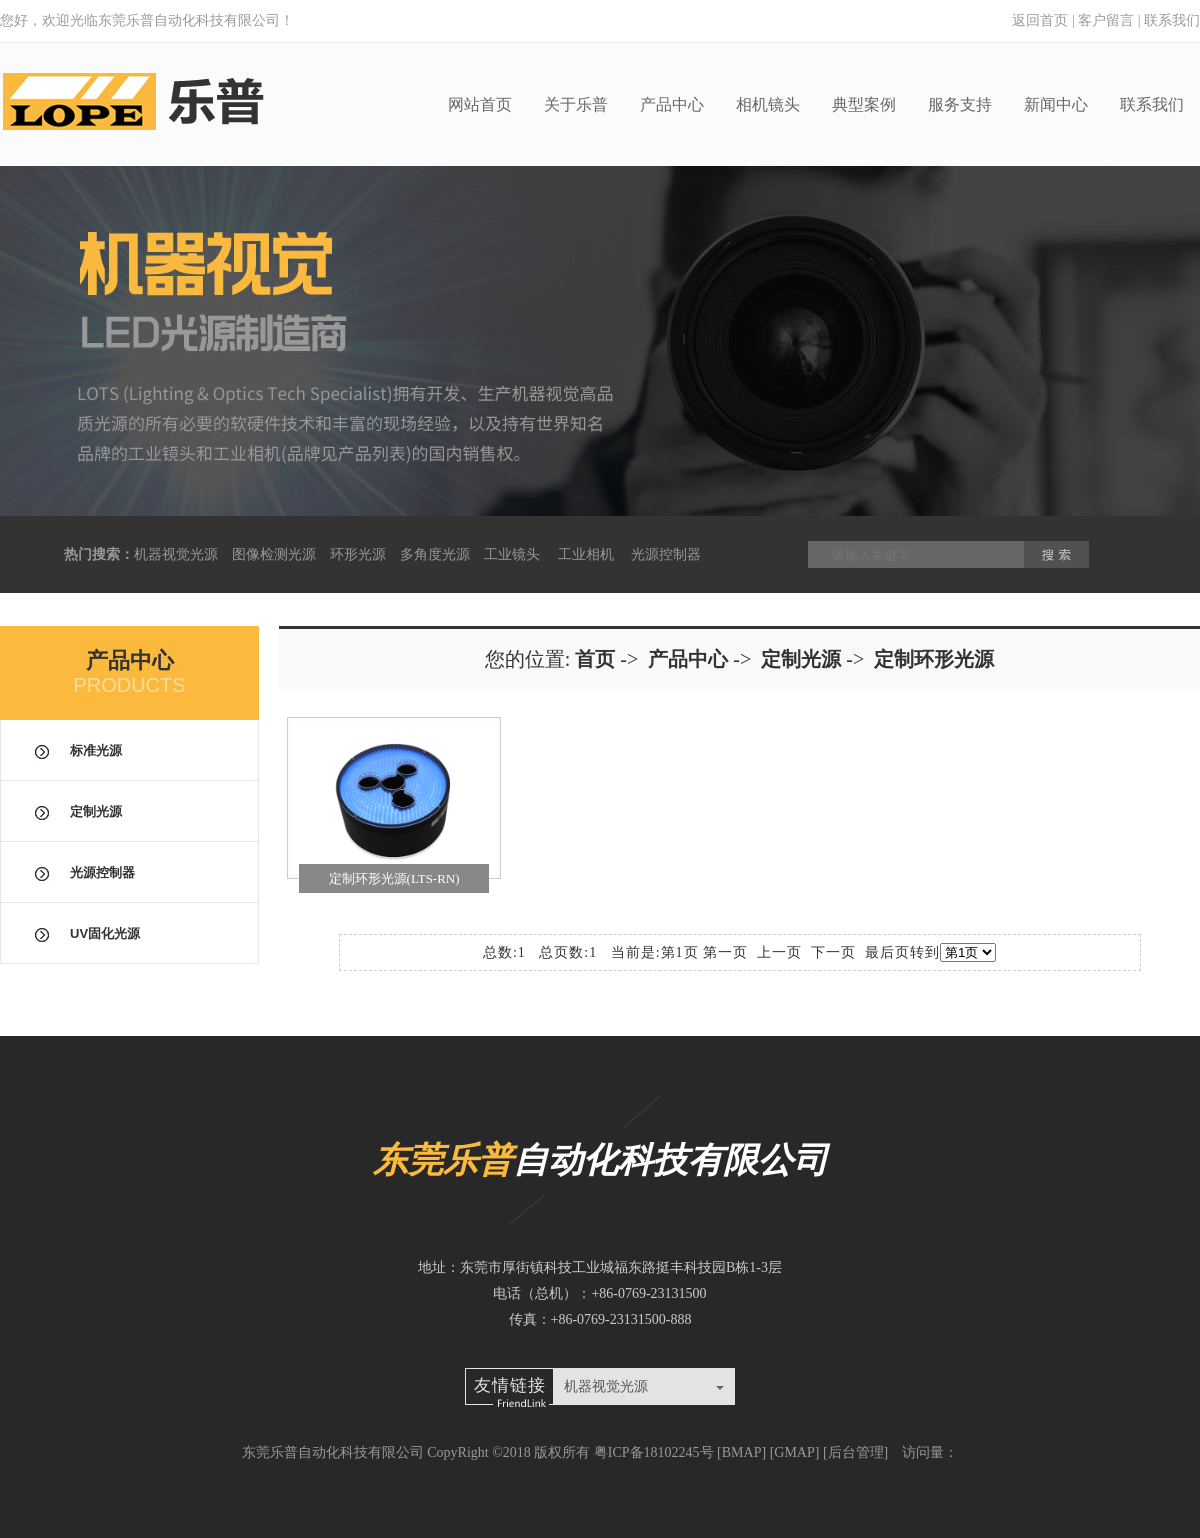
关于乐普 (576, 104)
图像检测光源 (274, 554)
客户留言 (1106, 20)
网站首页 (480, 104)
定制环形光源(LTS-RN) (394, 878)
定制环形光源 (934, 659)
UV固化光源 (105, 933)
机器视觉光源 (176, 554)
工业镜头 (512, 554)
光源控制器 (666, 554)
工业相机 (586, 554)
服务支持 (960, 104)
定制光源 (96, 811)
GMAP (794, 1452)
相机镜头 (768, 104)
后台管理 (856, 1452)
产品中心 (672, 104)
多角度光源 (435, 554)
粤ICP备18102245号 (654, 1452)
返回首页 (1040, 20)
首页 (595, 659)
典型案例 (864, 104)
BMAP (742, 1452)
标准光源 (96, 750)
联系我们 (1172, 20)
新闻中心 (1056, 104)
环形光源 (358, 554)
